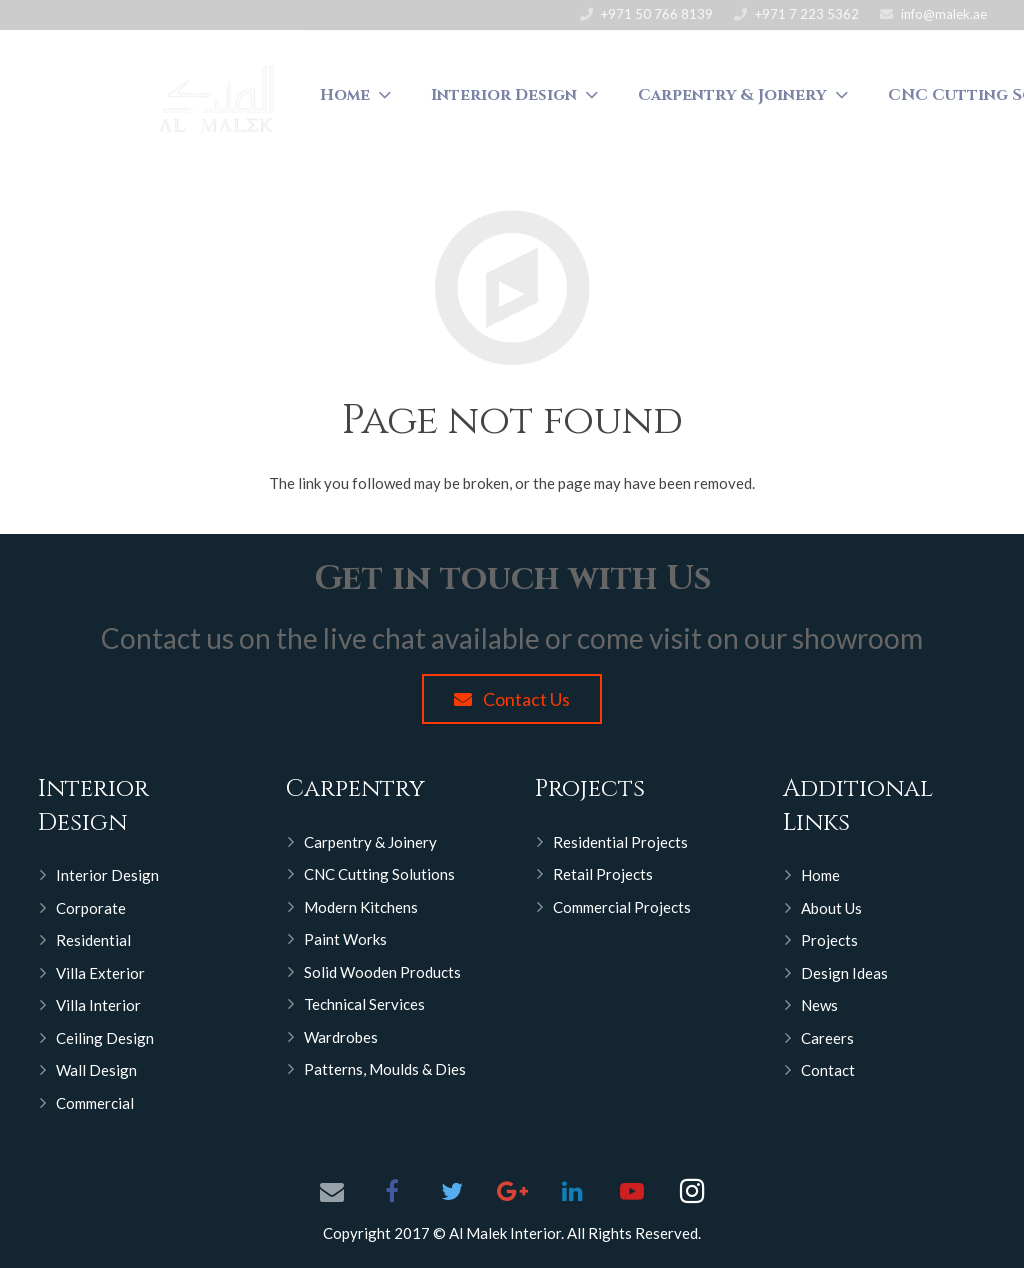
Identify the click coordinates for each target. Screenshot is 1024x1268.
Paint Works (345, 939)
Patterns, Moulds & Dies (385, 1069)
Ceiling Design (105, 1038)
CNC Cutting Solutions (379, 874)
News (819, 1005)
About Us (831, 908)
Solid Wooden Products (382, 972)
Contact (828, 1070)
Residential (93, 940)
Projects (829, 940)
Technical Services (364, 1004)
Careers (827, 1038)
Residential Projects (620, 842)
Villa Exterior (100, 973)
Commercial (95, 1103)
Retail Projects (603, 874)
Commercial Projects (622, 907)
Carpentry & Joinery (370, 842)
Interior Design (107, 875)
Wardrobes (341, 1037)
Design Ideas (844, 973)
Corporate (91, 908)
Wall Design (96, 1070)
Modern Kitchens (361, 907)
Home (820, 875)
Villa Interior (98, 1005)
